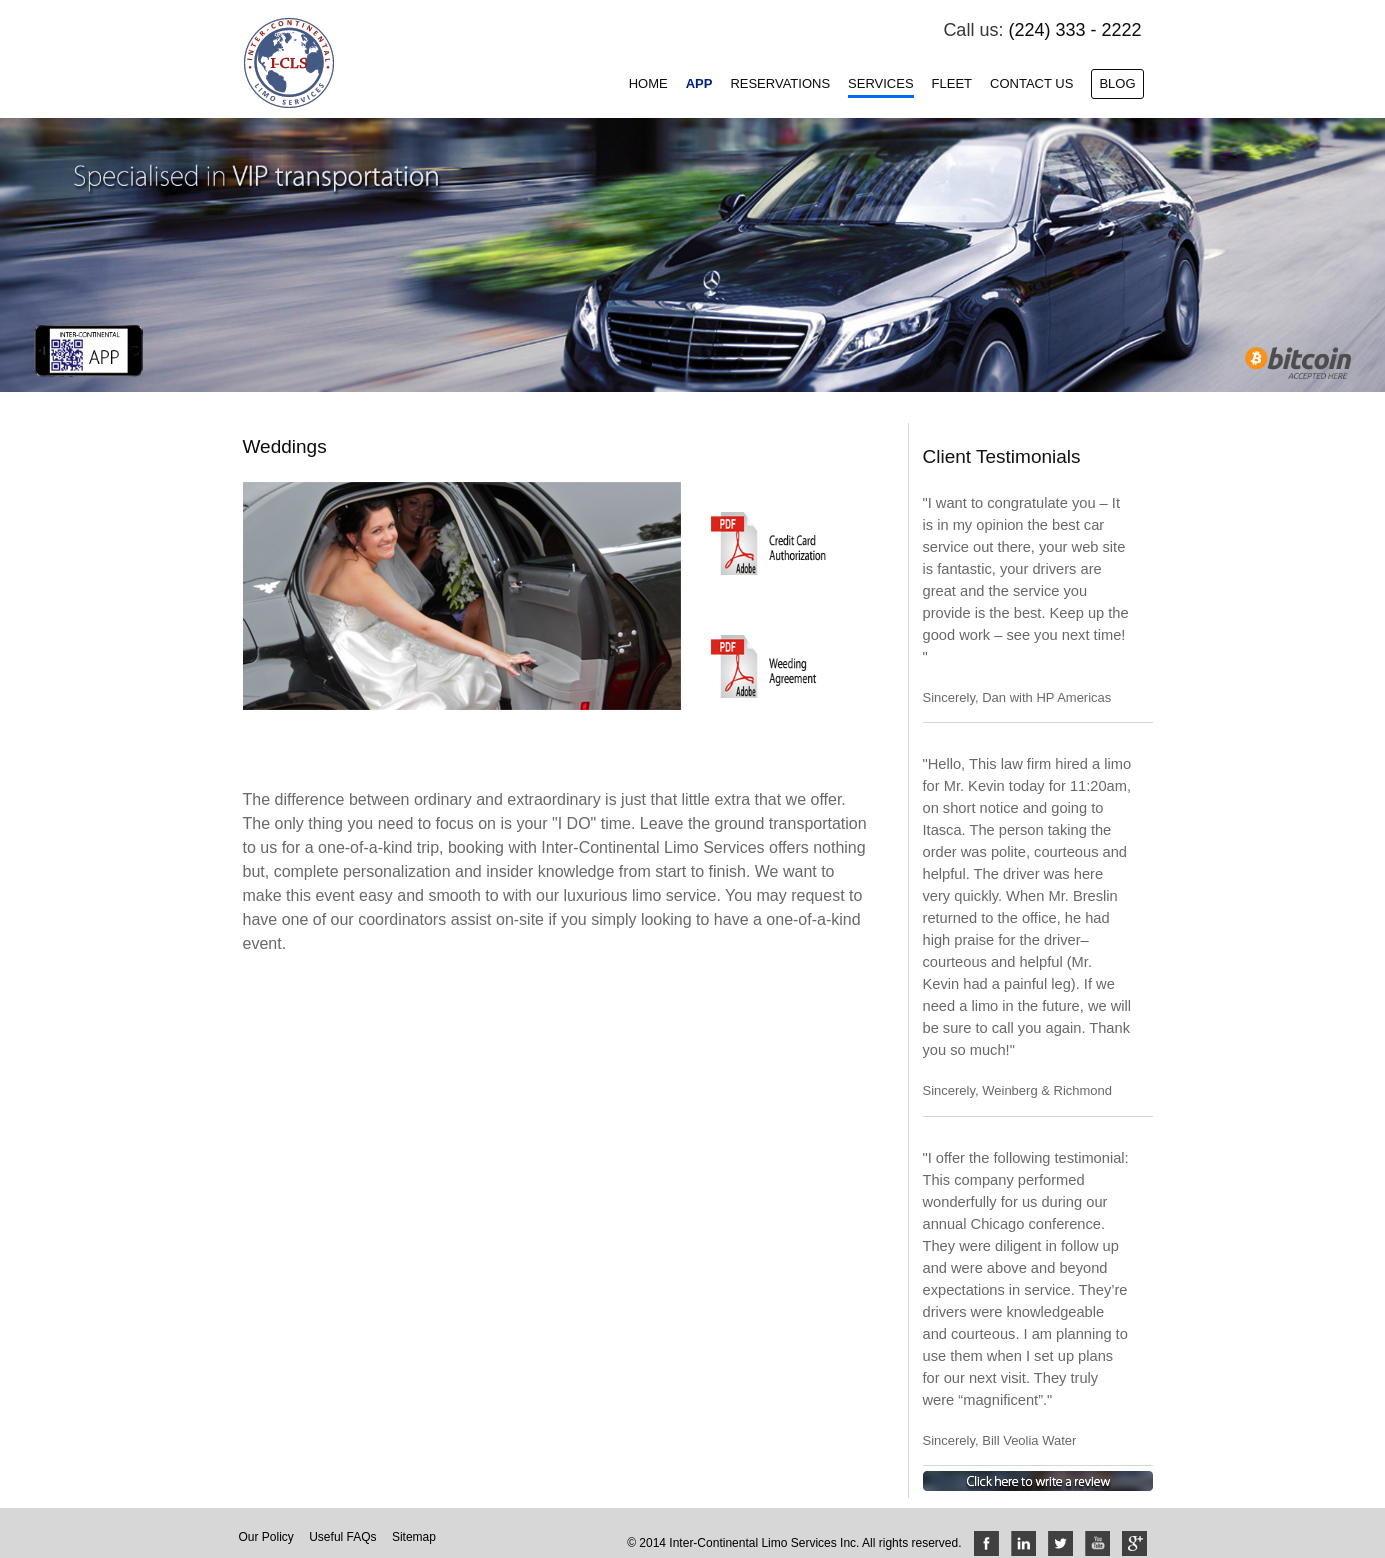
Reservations (780, 83)
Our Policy (266, 1537)
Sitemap (414, 1537)
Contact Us (1031, 83)
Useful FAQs (342, 1537)
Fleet (952, 83)
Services (881, 83)
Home (648, 83)
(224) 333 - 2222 (1074, 30)
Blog (1117, 83)
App (699, 83)
